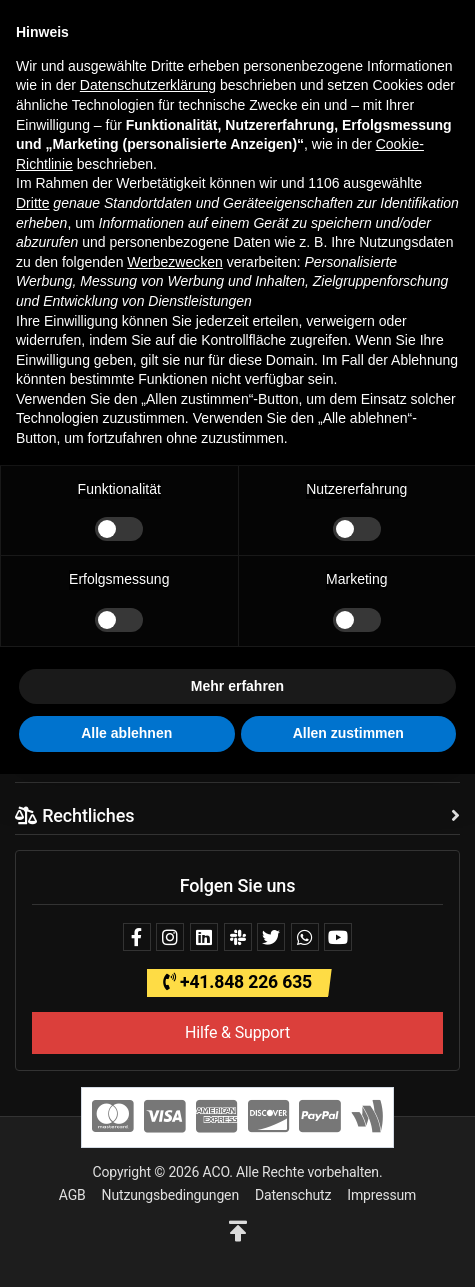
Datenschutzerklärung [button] (148, 85)
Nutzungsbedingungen (170, 1195)
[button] (238, 1232)
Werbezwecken (174, 262)
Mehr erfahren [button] (237, 686)
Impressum (381, 1195)
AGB (72, 1195)
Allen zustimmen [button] (348, 733)
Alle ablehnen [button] (126, 733)
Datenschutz (293, 1195)
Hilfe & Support (237, 1032)
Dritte (32, 203)
